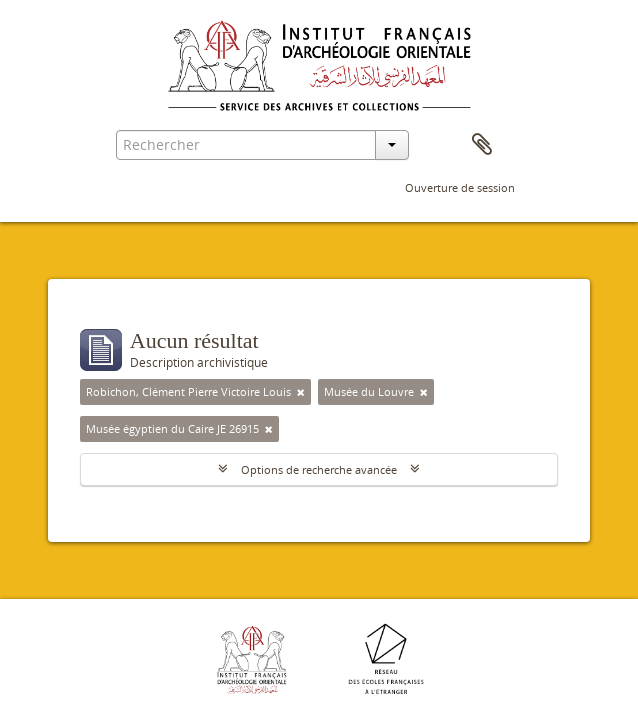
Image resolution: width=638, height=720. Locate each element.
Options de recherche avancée (319, 469)
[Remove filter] (301, 392)
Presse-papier (482, 145)
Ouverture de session (460, 187)
